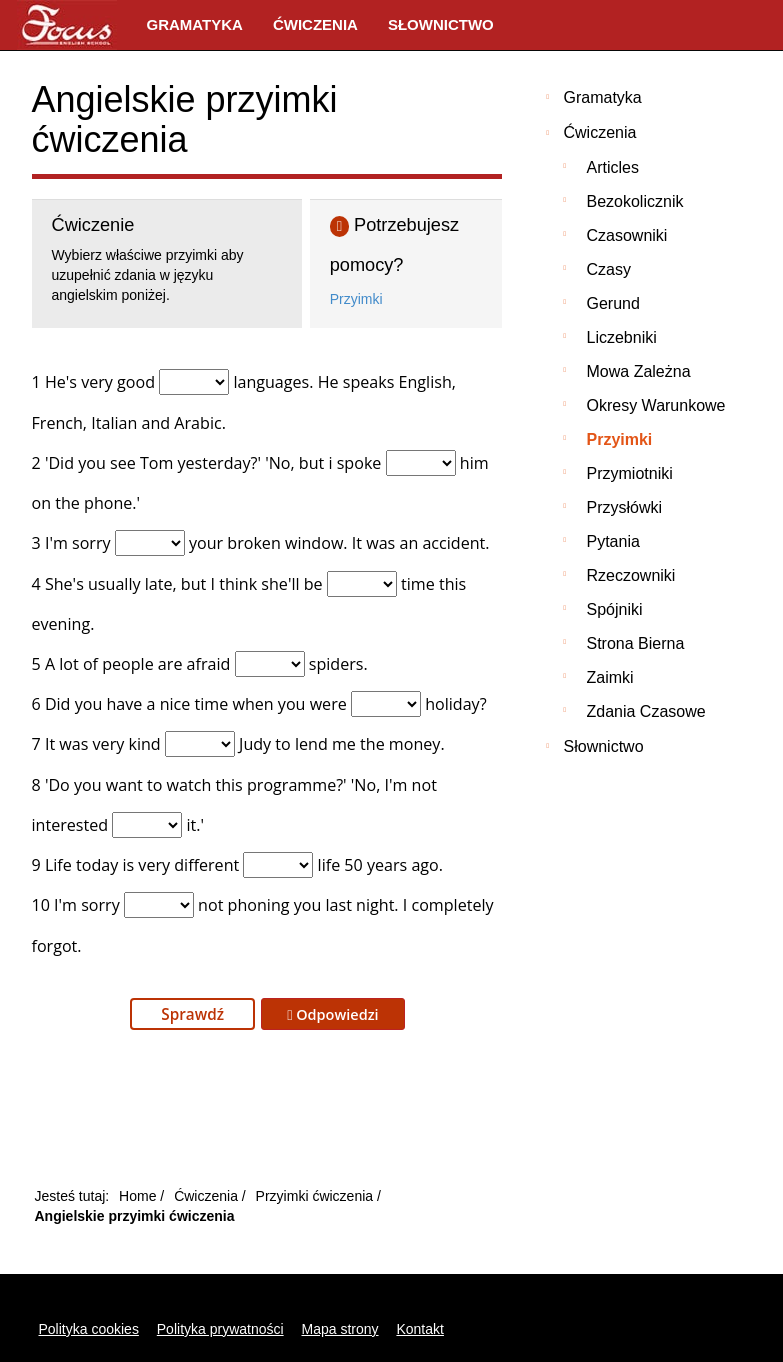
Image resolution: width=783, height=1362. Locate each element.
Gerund (613, 303)
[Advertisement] (267, 1114)
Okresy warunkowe (656, 405)
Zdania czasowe (646, 711)
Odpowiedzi (333, 1014)
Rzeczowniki (631, 575)
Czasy (609, 269)
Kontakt (419, 1329)
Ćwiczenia (315, 24)
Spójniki (615, 609)
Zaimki (610, 677)
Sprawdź (192, 1014)
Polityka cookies (89, 1329)
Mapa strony (340, 1329)
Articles (613, 167)
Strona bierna (636, 643)
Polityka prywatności (220, 1329)
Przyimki (356, 299)
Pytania (613, 541)
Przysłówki (625, 507)
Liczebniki (622, 337)
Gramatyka (195, 24)
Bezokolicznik (635, 201)
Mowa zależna (639, 371)
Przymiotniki (630, 473)
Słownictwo (441, 24)
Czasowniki (627, 235)
